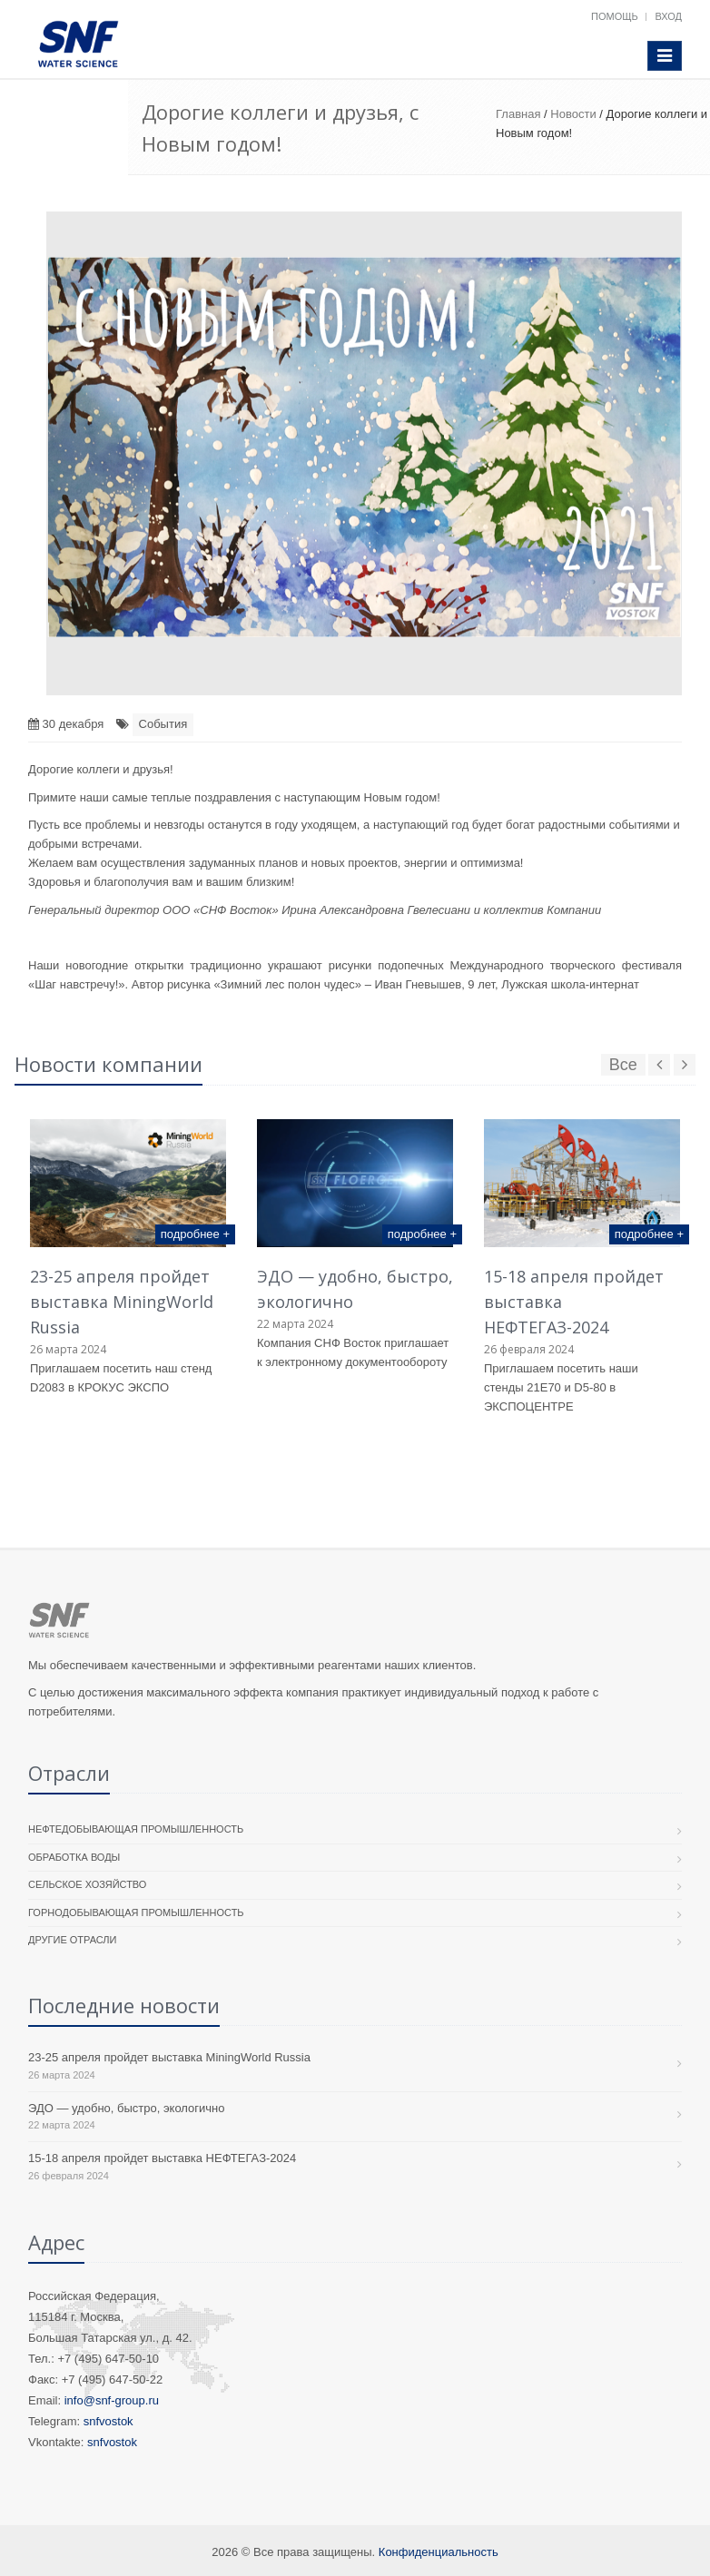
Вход (668, 16)
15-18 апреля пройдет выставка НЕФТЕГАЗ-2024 (162, 2158)
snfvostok (108, 2421)
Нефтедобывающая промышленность (135, 1829)
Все (623, 1065)
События (163, 724)
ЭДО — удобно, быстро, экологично (126, 2108)
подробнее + (195, 1234)
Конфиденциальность (438, 2552)
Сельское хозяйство (87, 1884)
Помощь (614, 16)
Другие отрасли (72, 1939)
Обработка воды (74, 1857)
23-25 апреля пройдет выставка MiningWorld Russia (121, 1301)
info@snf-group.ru (111, 2400)
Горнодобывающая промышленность (136, 1912)
